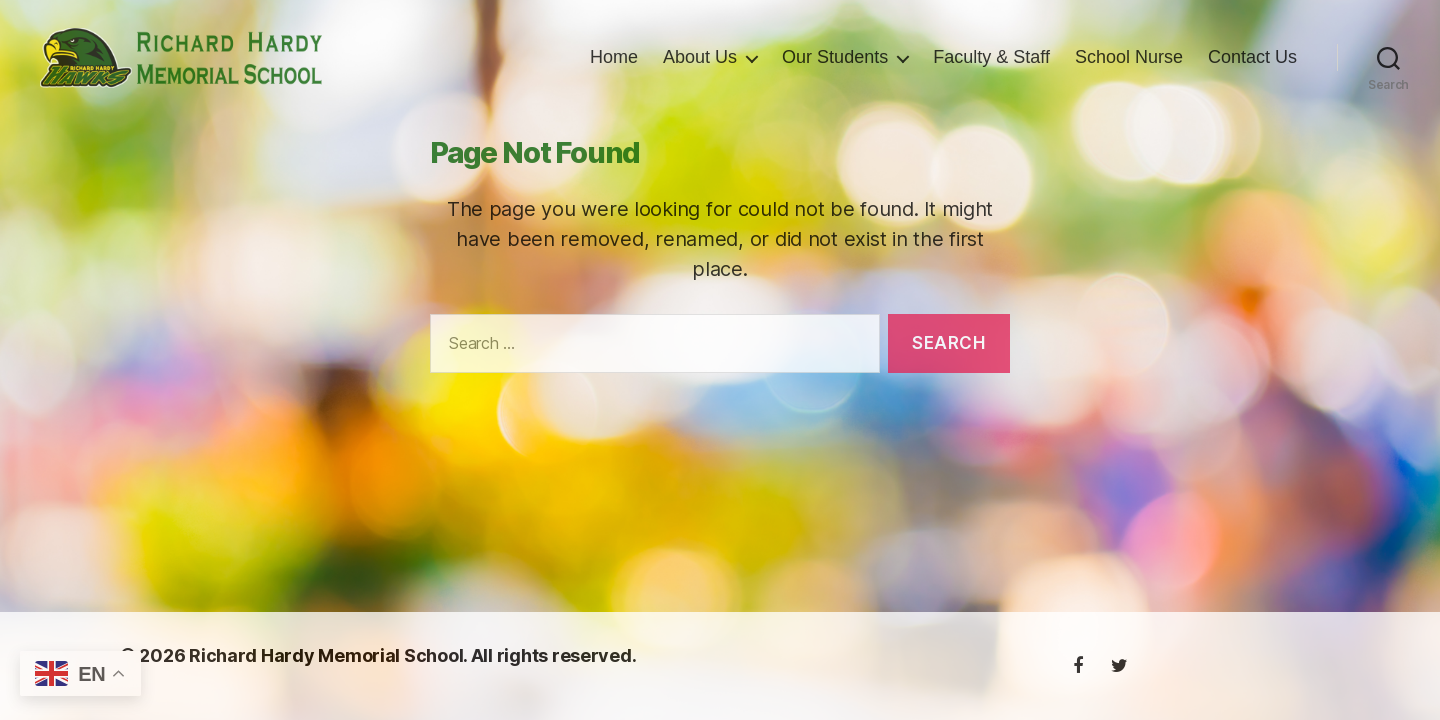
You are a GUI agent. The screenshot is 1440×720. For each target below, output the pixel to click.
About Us (700, 68)
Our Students (835, 68)
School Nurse (1129, 68)
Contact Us (1252, 68)
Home (614, 68)
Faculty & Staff (991, 68)
